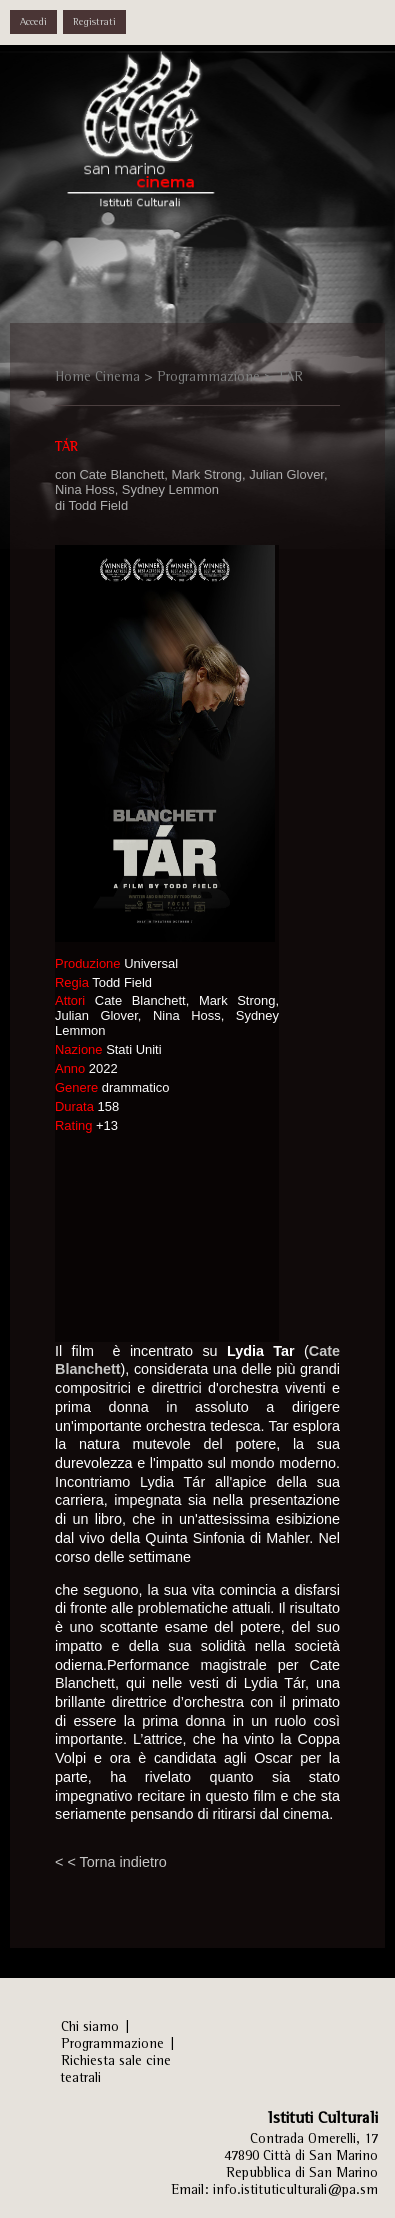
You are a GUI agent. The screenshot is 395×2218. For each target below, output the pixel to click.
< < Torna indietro (111, 1862)
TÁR (290, 376)
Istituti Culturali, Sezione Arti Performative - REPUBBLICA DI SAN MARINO (160, 140)
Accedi (33, 21)
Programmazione (208, 376)
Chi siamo (90, 2026)
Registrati (94, 21)
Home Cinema (97, 376)
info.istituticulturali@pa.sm (295, 2189)
